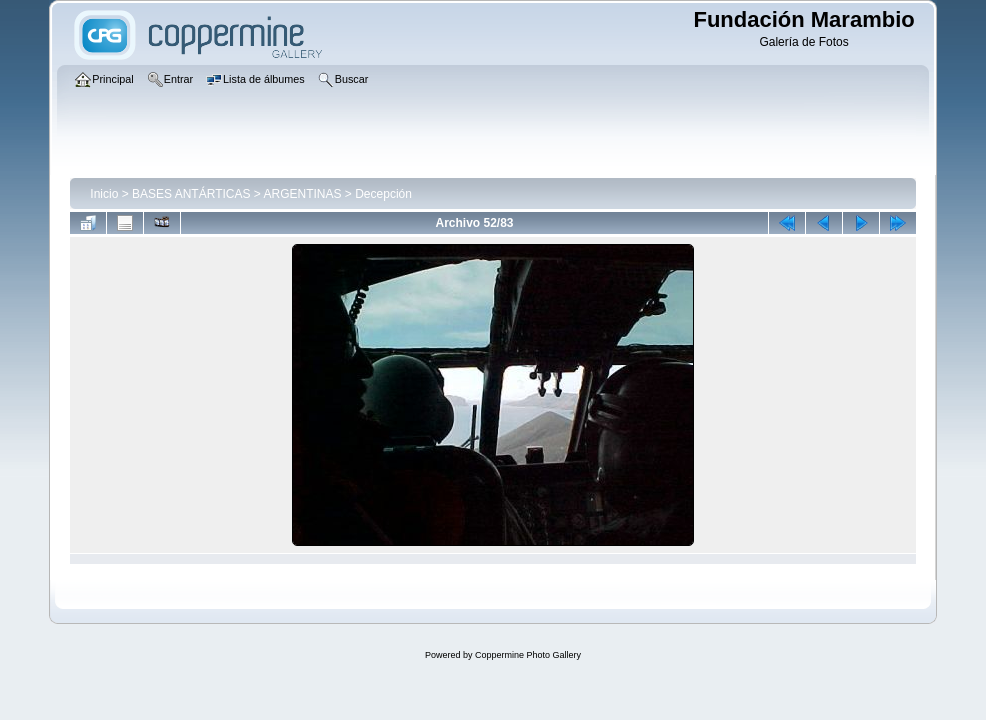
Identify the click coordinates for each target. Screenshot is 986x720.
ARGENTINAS (303, 194)
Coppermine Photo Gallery (528, 655)
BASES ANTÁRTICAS (191, 194)
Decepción (383, 194)
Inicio (104, 194)
